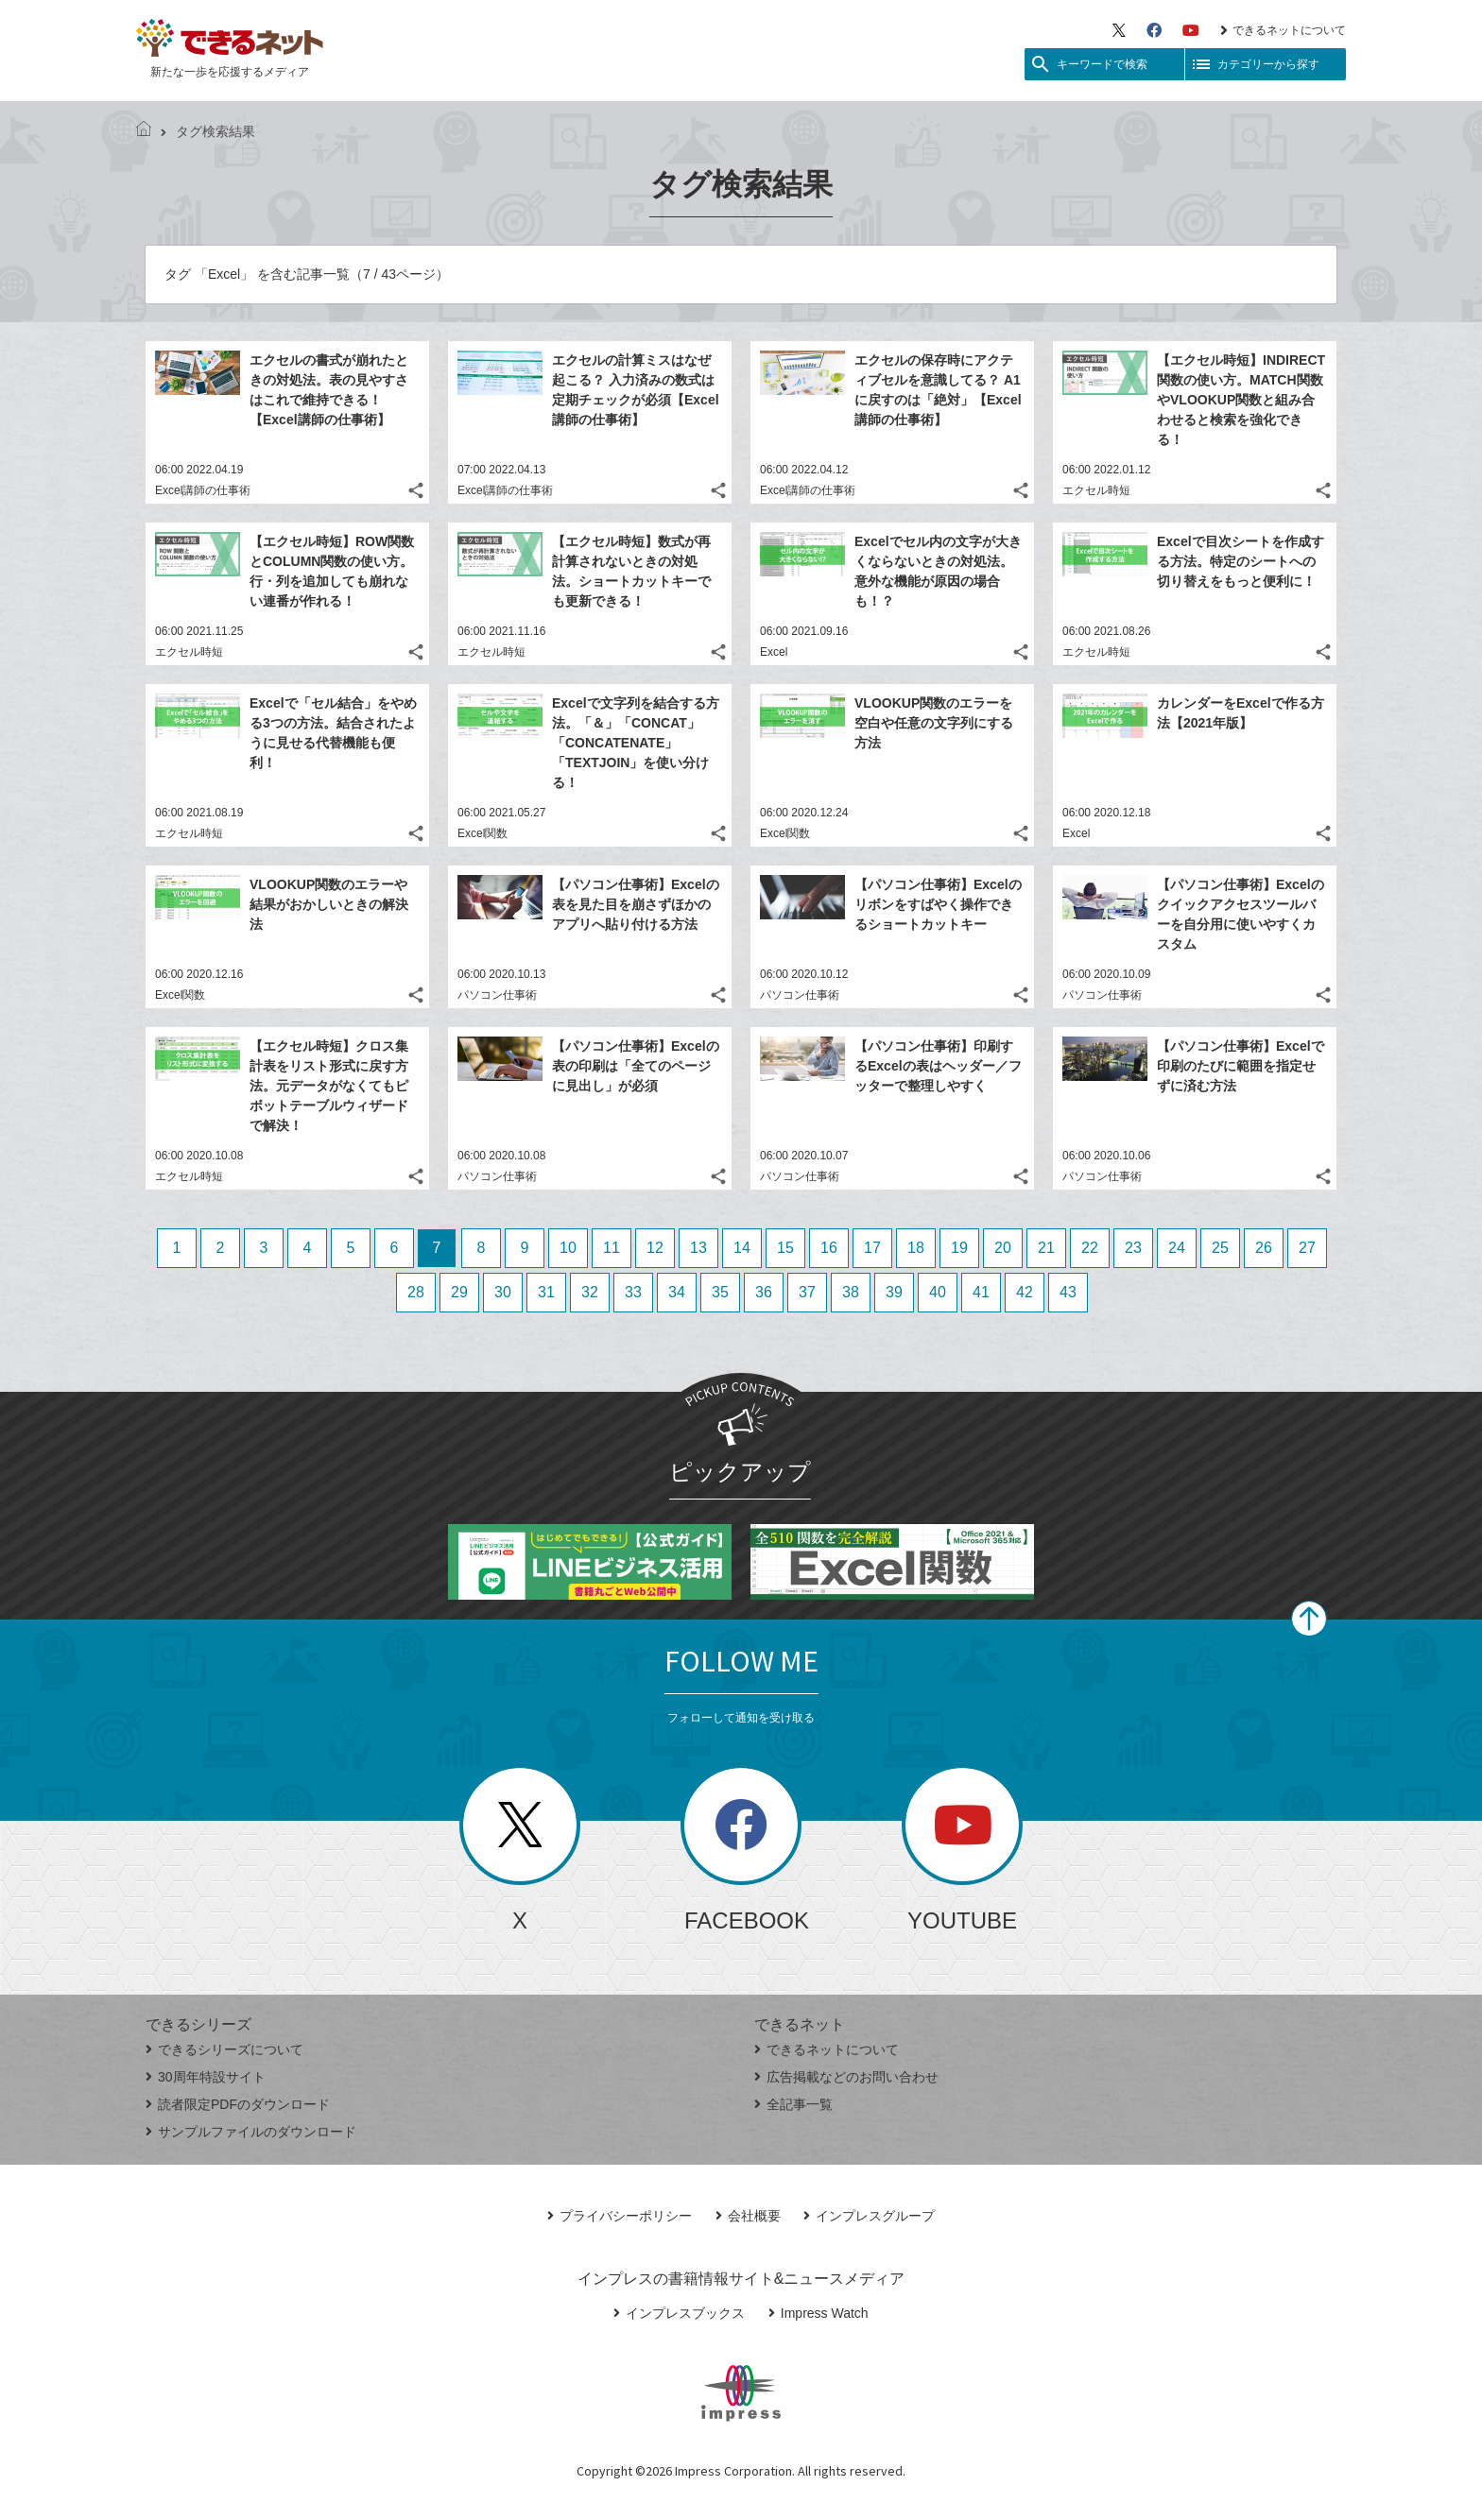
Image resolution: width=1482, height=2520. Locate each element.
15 (785, 1248)
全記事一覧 (793, 2104)
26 (1263, 1248)
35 (720, 1292)
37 (807, 1292)
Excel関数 (482, 833)
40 (937, 1292)
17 (872, 1248)
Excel (773, 652)
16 (828, 1248)
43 (1068, 1292)
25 (1220, 1248)
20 (1002, 1248)
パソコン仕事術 (497, 995)
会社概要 (748, 2215)
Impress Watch (818, 2313)
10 (568, 1248)
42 (1024, 1292)
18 (915, 1248)
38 (850, 1292)
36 (763, 1292)
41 (981, 1292)
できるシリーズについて (224, 2049)
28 (415, 1292)
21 (1046, 1248)
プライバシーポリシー (619, 2215)
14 (741, 1248)
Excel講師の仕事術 (202, 490)
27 (1307, 1248)
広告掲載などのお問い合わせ (846, 2076)
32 (589, 1292)
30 (502, 1292)
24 (1176, 1248)
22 (1089, 1248)
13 (698, 1248)
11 (611, 1248)
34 (676, 1292)
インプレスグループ (869, 2215)
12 (654, 1248)
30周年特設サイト (206, 2076)
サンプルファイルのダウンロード (251, 2131)
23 (1133, 1248)
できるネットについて (1283, 30)
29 (459, 1292)
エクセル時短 (1096, 490)
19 (959, 1248)
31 (546, 1292)
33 (633, 1292)
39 (894, 1292)
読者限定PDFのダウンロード (238, 2104)
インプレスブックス (679, 2313)
